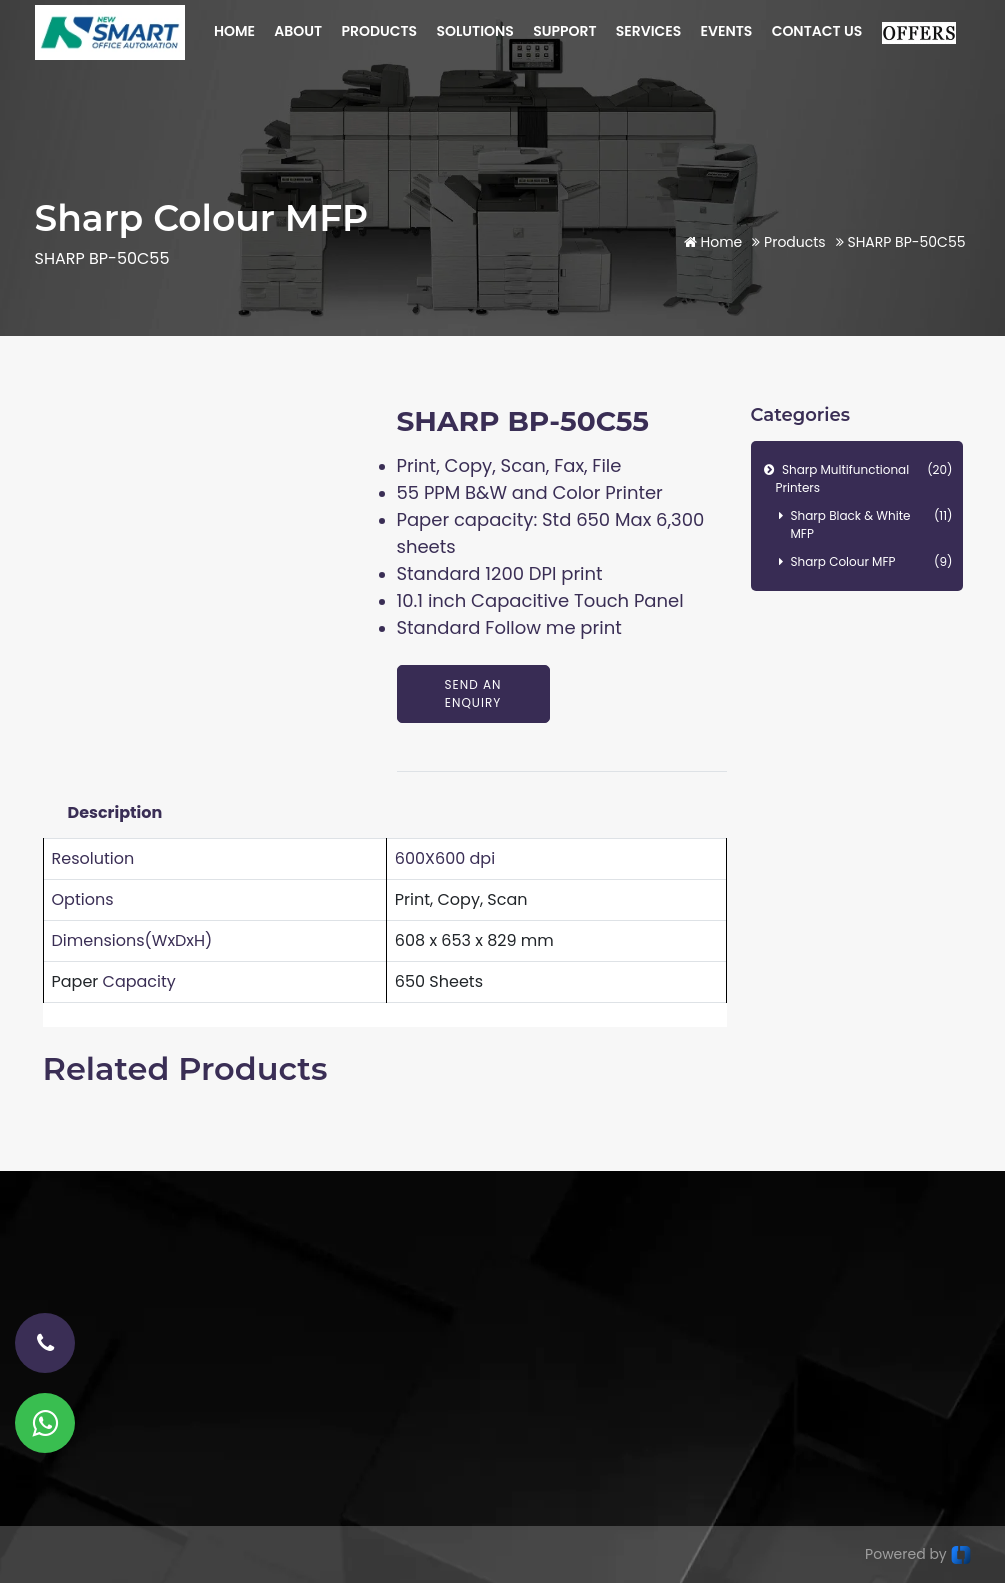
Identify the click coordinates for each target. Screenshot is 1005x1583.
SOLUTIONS (474, 31)
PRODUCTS (379, 31)
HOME (234, 31)
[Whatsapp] (45, 1423)
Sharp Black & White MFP (872, 524)
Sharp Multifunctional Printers (864, 478)
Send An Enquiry (473, 693)
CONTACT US (817, 31)
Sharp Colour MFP (872, 562)
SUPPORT (564, 31)
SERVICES (649, 31)
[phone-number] (45, 1343)
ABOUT (298, 31)
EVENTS (727, 31)
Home (713, 242)
